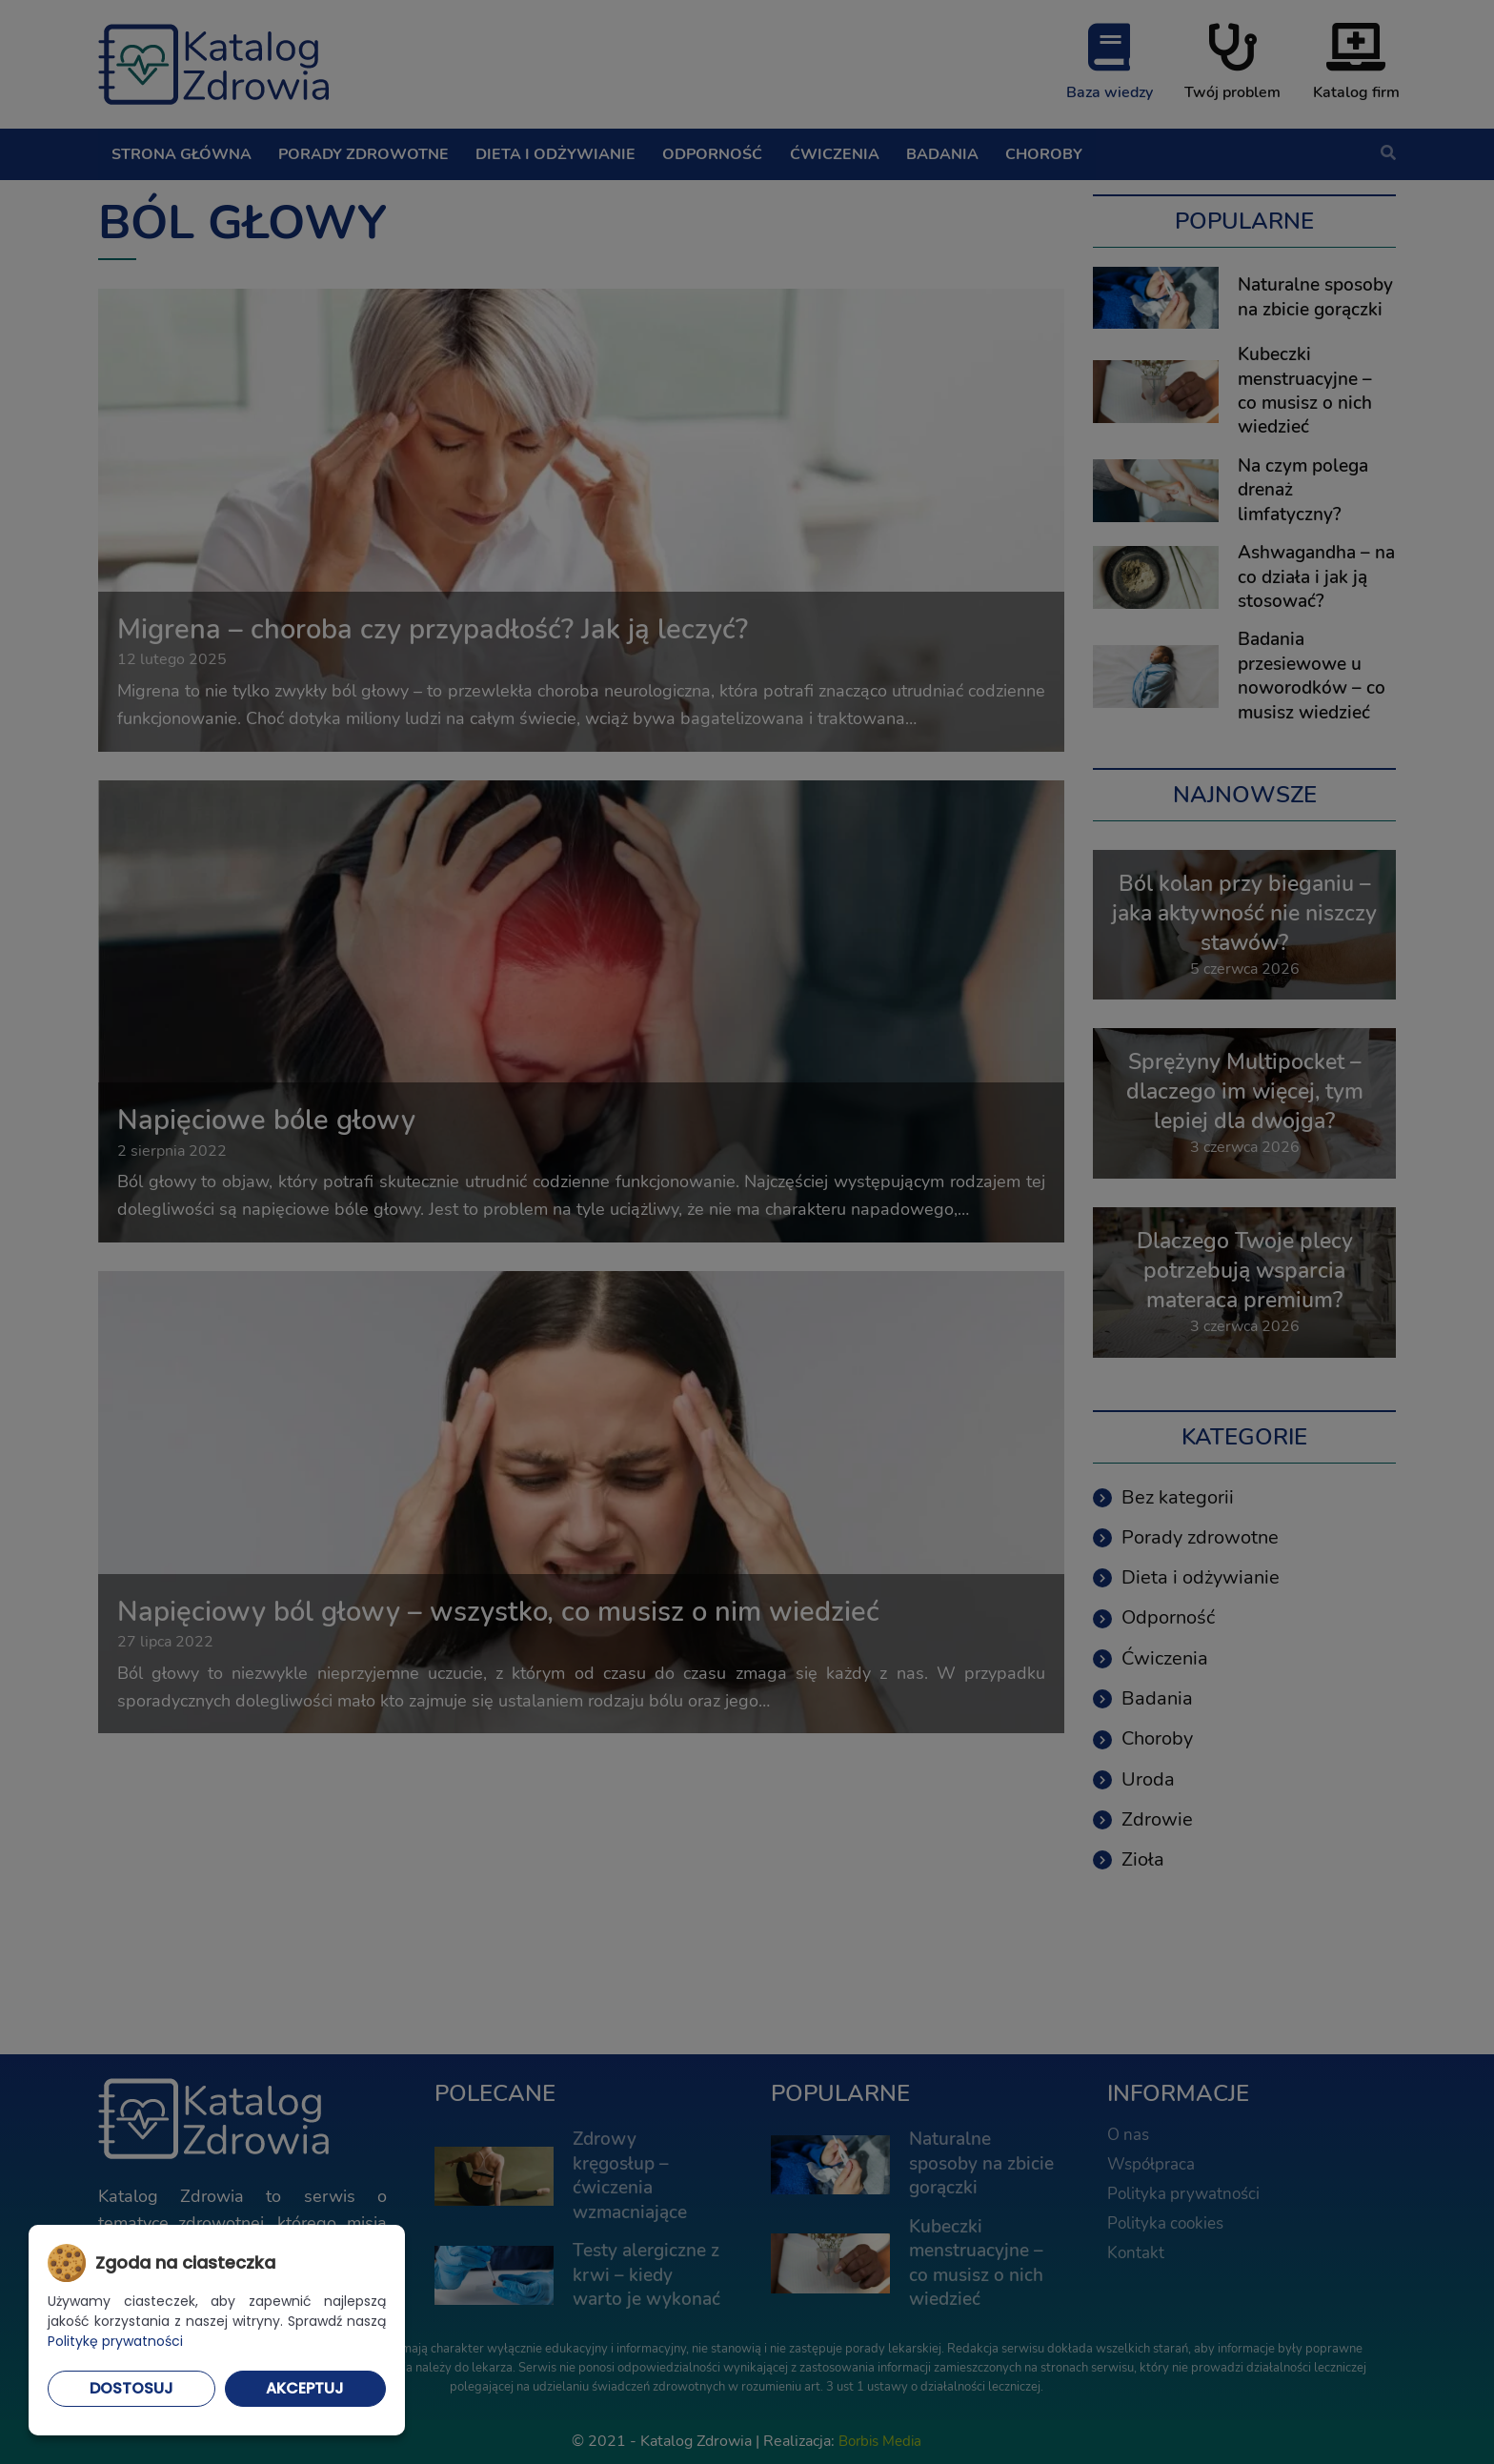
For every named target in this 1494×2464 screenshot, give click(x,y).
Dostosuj (131, 2388)
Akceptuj (305, 2388)
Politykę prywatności (115, 2341)
